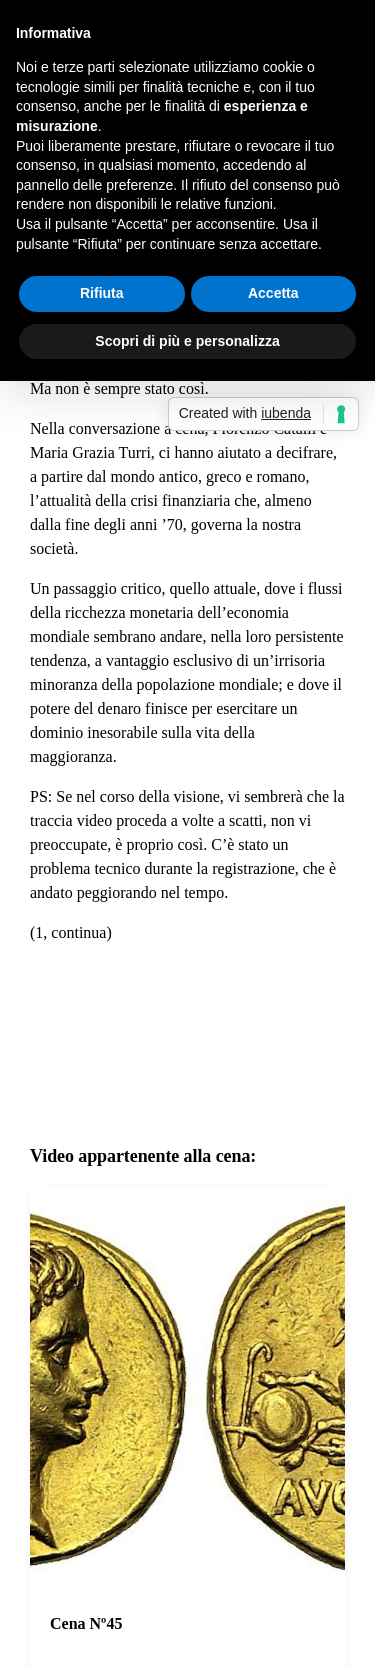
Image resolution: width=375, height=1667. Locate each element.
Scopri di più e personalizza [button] (187, 341)
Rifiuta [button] (102, 293)
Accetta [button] (273, 293)
